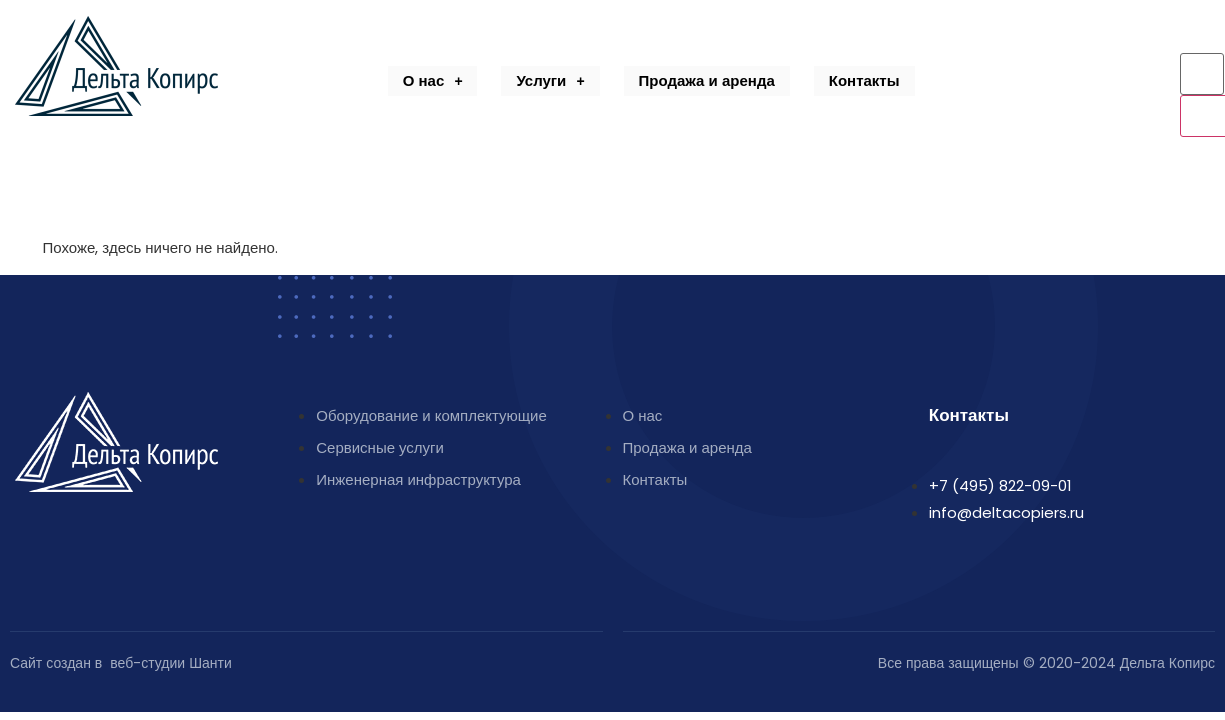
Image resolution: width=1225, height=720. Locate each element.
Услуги (550, 80)
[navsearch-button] (1189, 38)
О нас (433, 80)
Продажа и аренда (707, 80)
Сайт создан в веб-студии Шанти (121, 663)
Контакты (864, 80)
